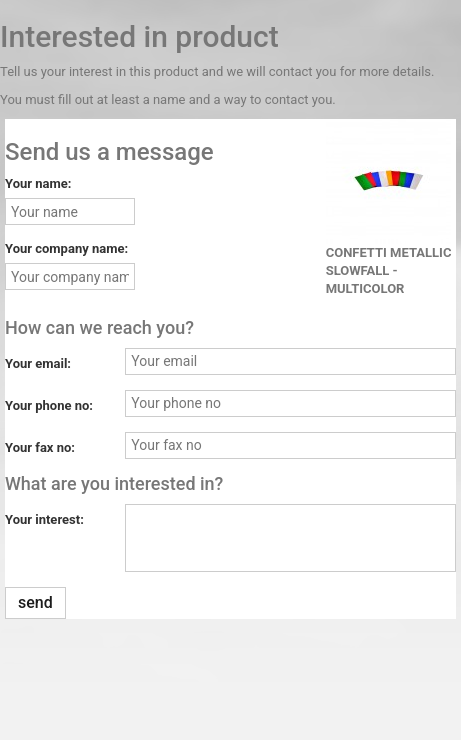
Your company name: (66, 248)
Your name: (38, 183)
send (35, 602)
